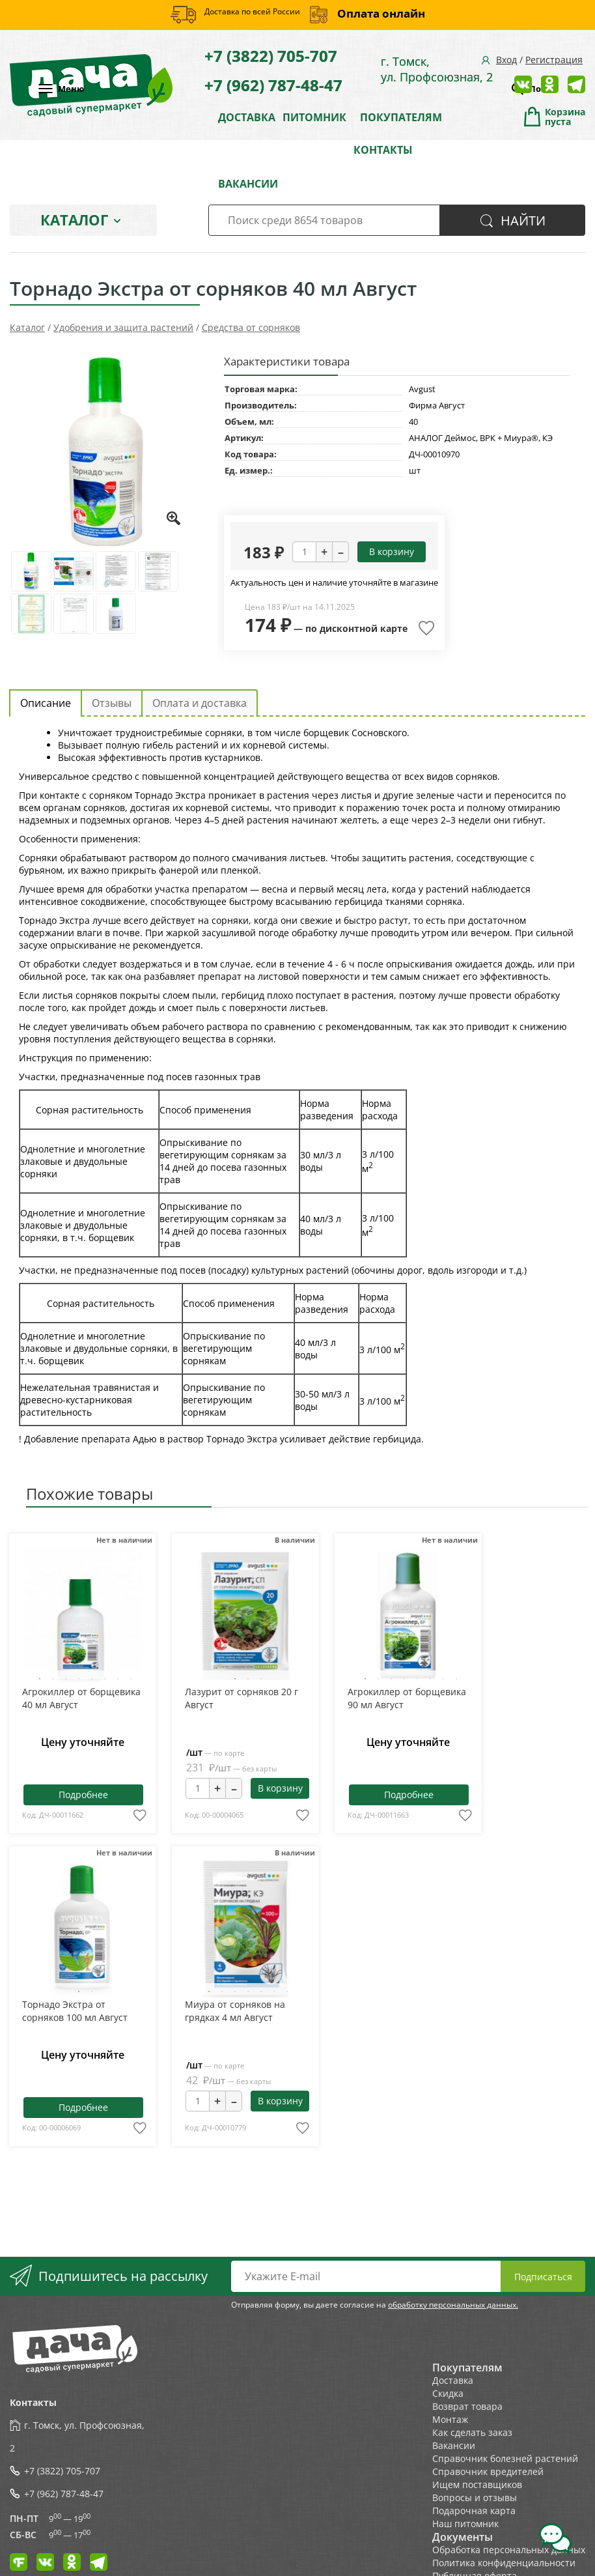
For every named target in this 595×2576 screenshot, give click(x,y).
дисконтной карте (364, 628)
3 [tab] (65, 1678)
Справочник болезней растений (505, 2458)
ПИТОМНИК (314, 117)
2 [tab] (52, 1678)
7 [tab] (117, 1678)
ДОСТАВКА (246, 117)
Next (118, 1618)
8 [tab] (130, 1678)
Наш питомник (465, 2523)
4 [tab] (78, 1678)
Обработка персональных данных (508, 2549)
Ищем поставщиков (477, 2484)
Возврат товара (467, 2406)
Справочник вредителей (488, 2471)
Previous (45, 1618)
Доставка (452, 2380)
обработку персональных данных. (453, 2304)
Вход (506, 59)
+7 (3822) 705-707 (270, 55)
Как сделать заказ (472, 2432)
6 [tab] (104, 1678)
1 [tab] (39, 1678)
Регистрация (554, 59)
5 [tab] (91, 1678)
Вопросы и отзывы (474, 2497)
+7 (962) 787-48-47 (273, 85)
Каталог (74, 219)
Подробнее (83, 1794)
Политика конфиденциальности (503, 2562)
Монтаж (450, 2419)
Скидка (448, 2393)
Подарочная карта (474, 2510)
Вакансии (453, 2445)
